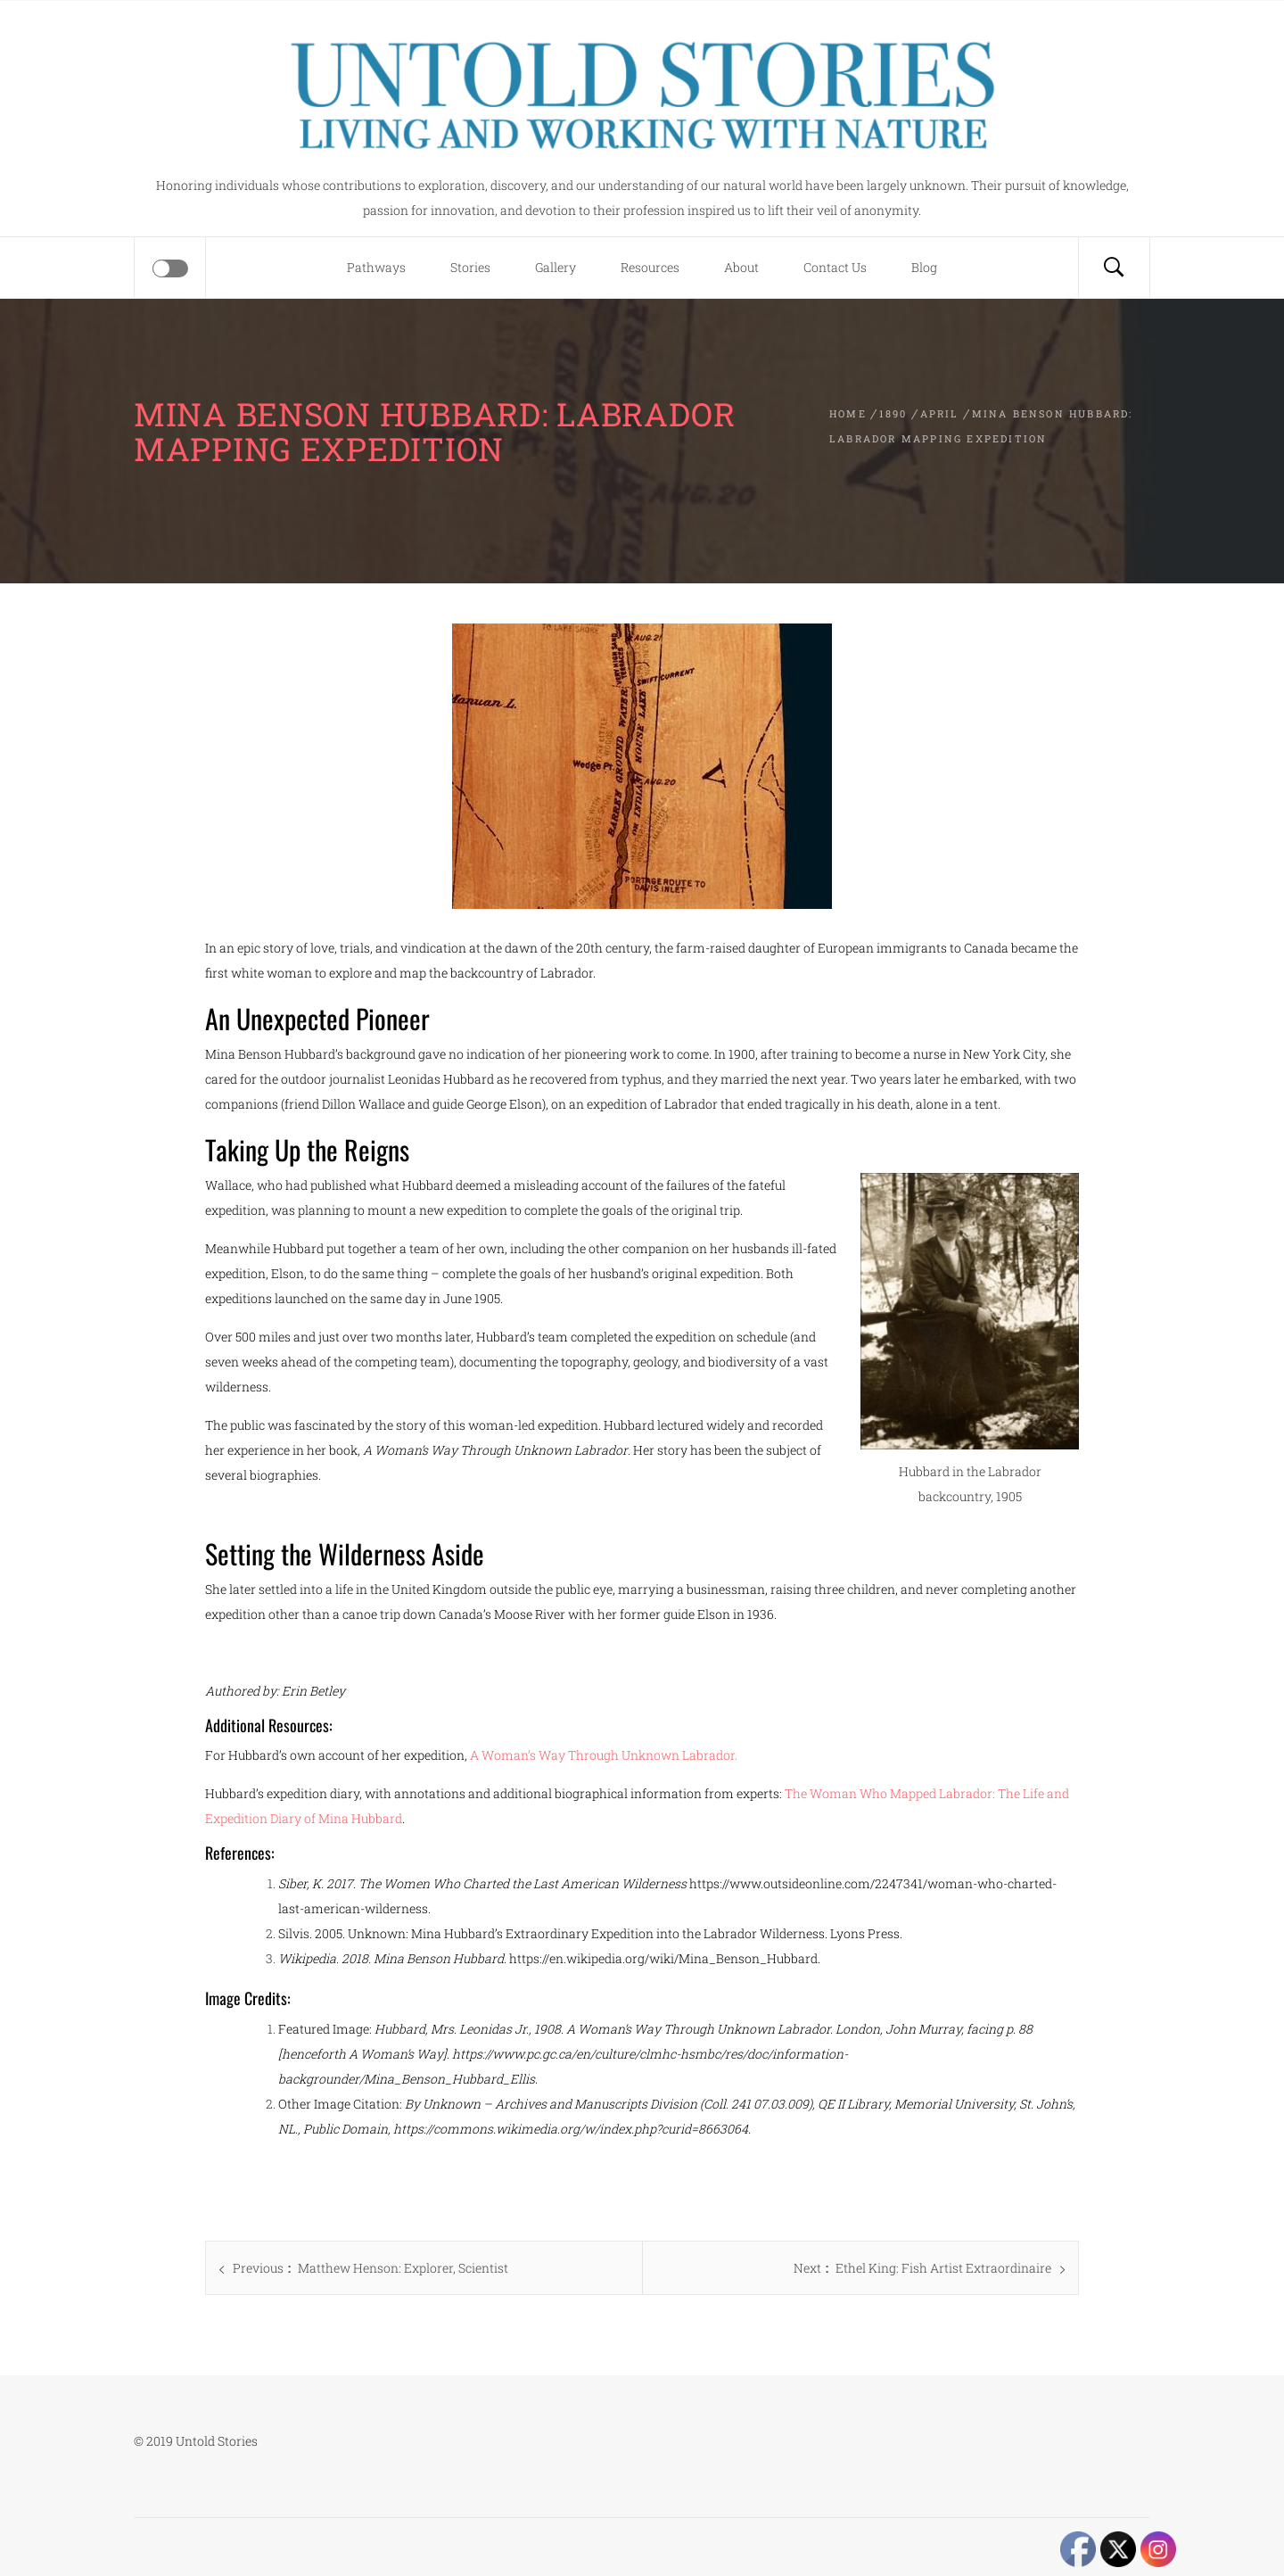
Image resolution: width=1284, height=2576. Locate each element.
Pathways (376, 267)
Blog (924, 267)
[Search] (1113, 267)
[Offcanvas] (170, 268)
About (741, 267)
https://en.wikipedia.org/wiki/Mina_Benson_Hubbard (663, 1958)
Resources (650, 267)
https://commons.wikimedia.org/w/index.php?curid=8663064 (570, 2128)
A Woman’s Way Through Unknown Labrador (602, 1754)
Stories (470, 267)
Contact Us (835, 267)
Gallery (555, 267)
